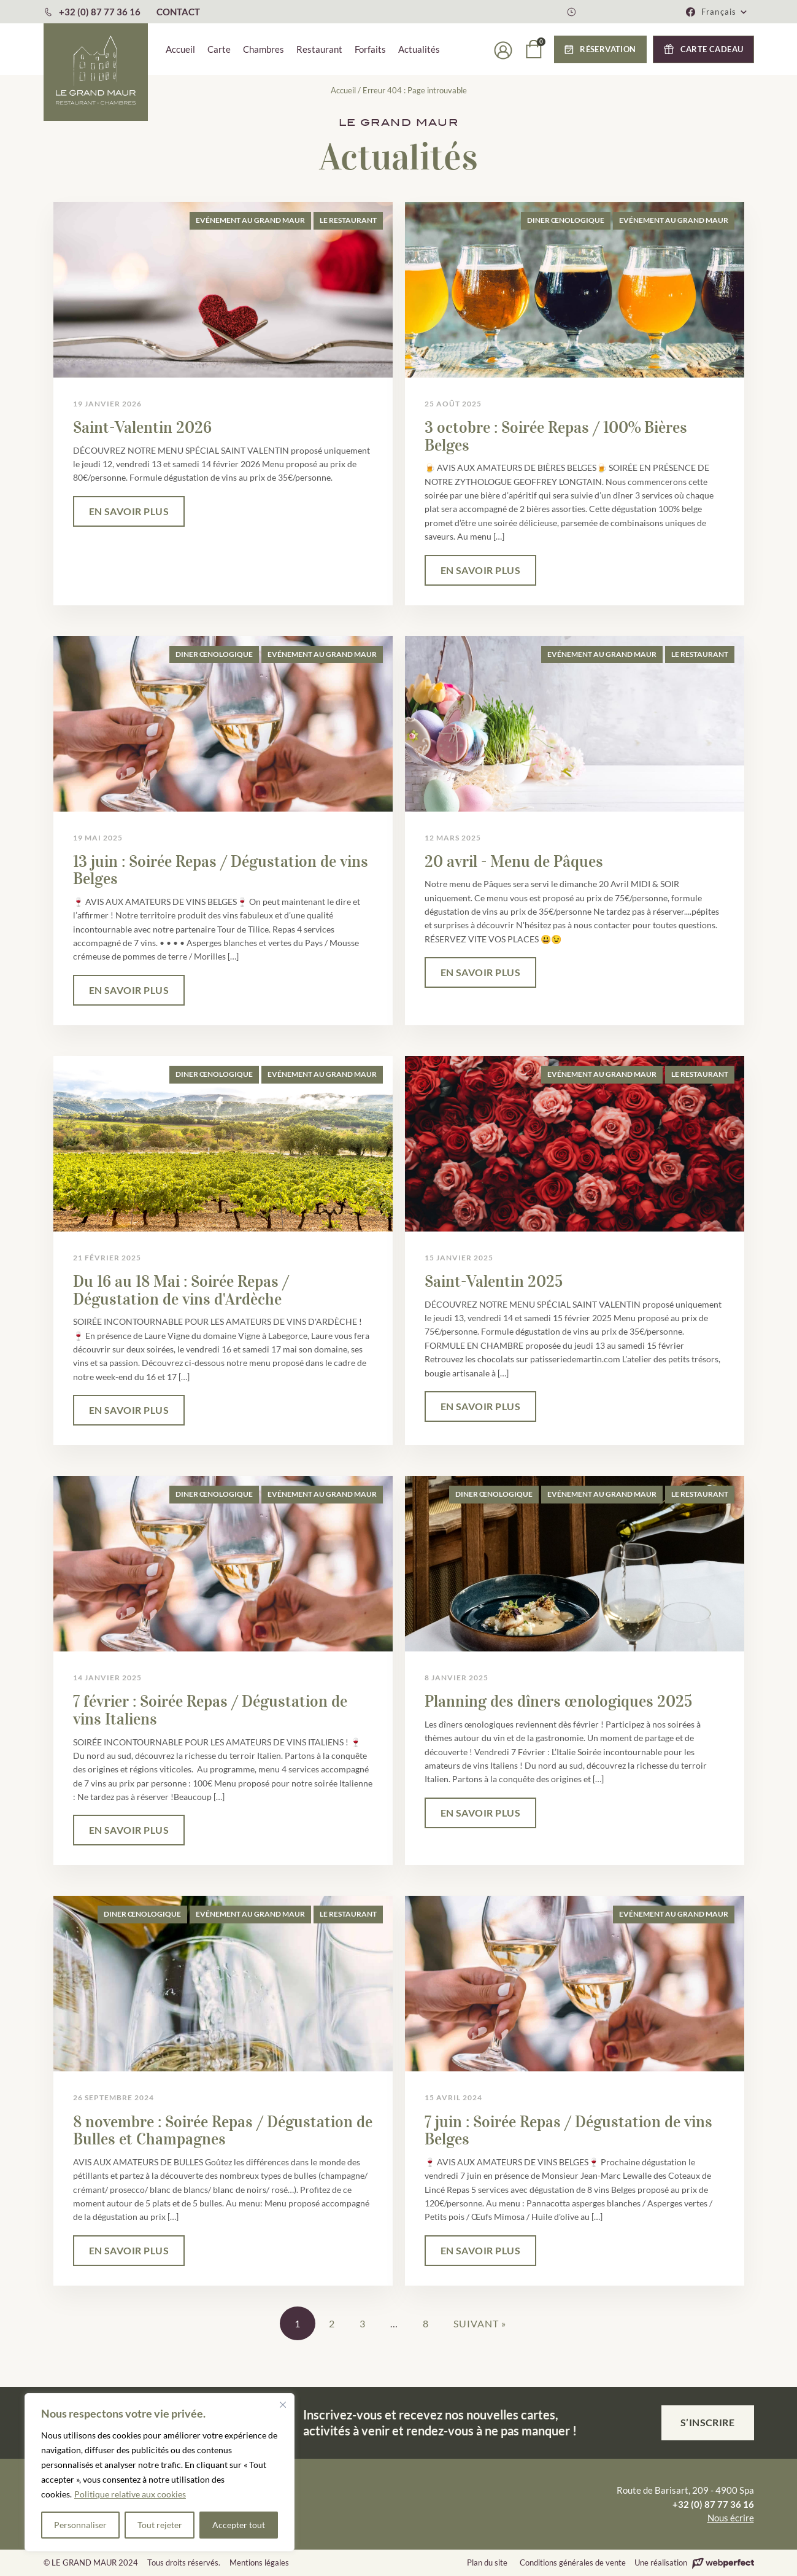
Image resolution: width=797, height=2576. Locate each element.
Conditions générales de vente (573, 2562)
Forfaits (370, 49)
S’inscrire (707, 2422)
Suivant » (479, 2323)
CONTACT (178, 11)
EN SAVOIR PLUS (129, 511)
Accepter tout (238, 2525)
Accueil (180, 49)
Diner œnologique (565, 220)
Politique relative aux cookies (130, 2494)
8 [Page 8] (426, 2323)
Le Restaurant (348, 220)
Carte (219, 49)
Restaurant (319, 49)
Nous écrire (730, 2517)
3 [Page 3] (363, 2323)
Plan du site (487, 2562)
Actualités (419, 49)
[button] (724, 11)
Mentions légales (259, 2562)
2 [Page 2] (332, 2323)
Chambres (263, 49)
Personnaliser (80, 2525)
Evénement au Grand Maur (250, 220)
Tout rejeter (159, 2525)
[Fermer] (283, 2405)
